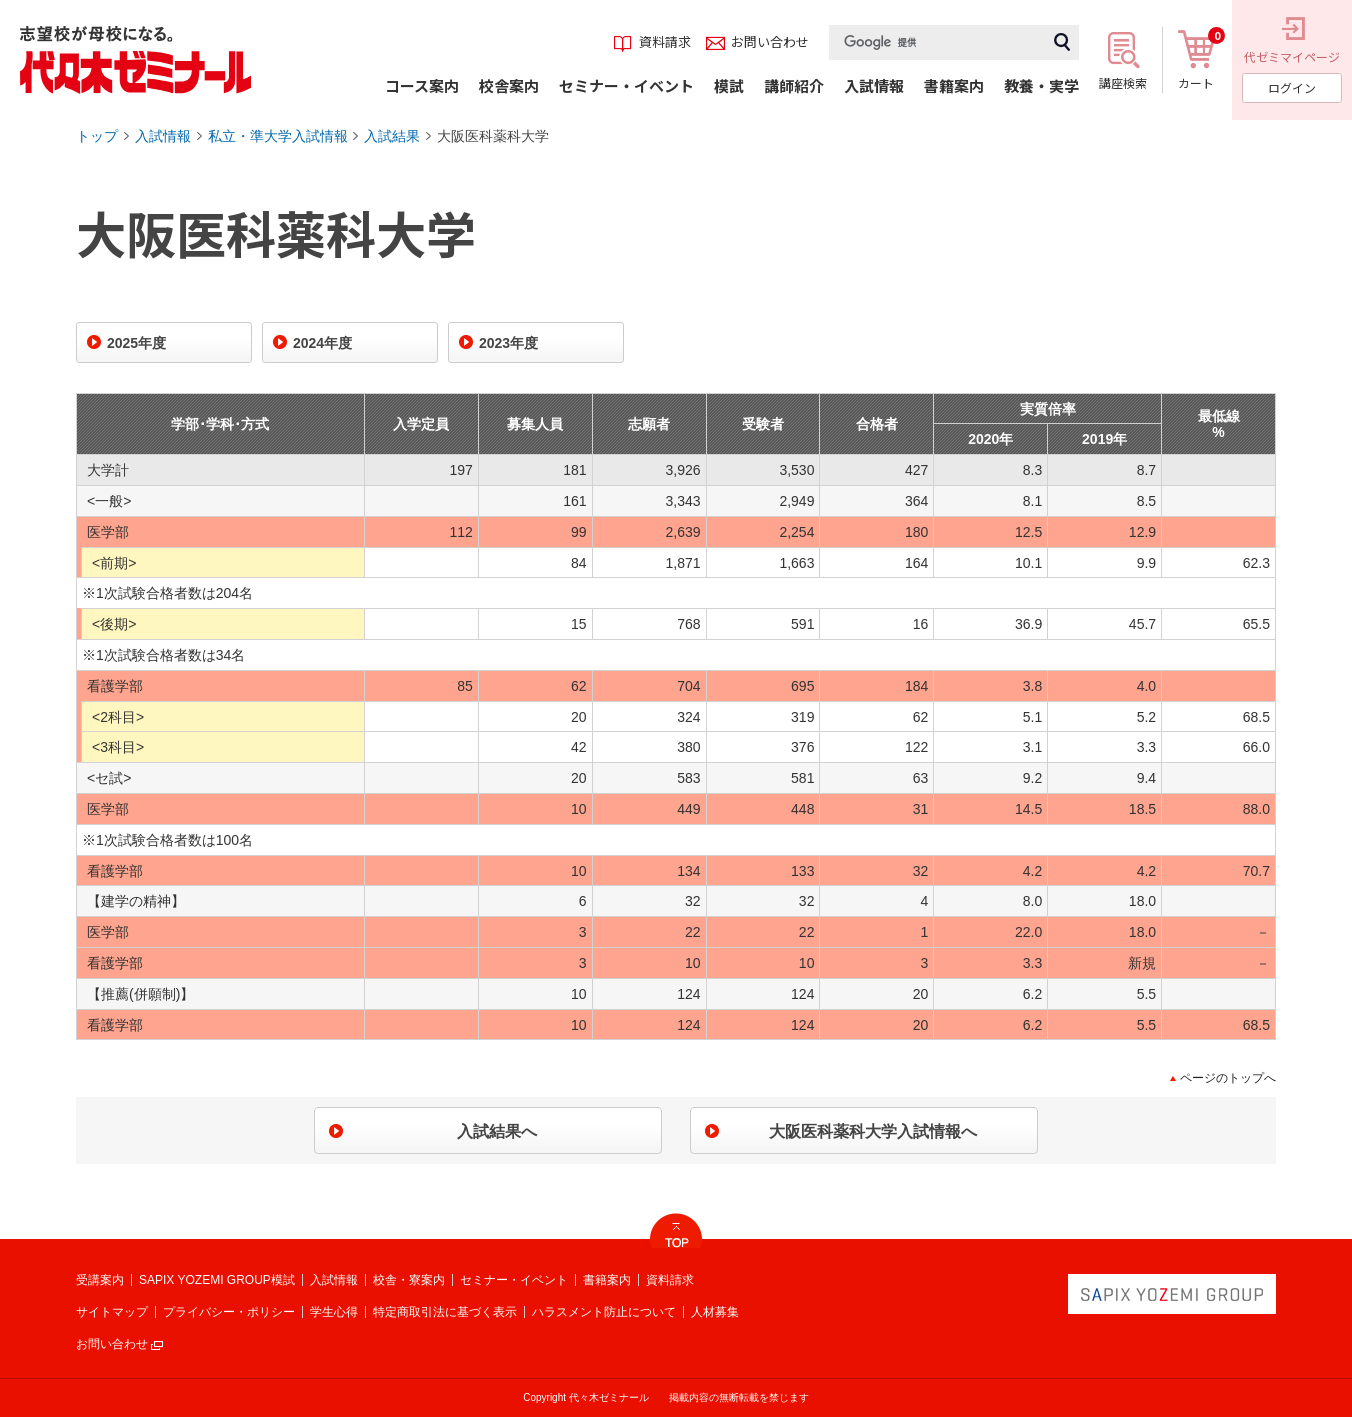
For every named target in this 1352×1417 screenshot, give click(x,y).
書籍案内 (607, 1280)
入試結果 (392, 136)
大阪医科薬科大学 (493, 136)
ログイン (1292, 87)
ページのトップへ (1228, 1078)
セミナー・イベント (514, 1280)
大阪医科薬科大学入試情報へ (873, 1131)
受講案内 (100, 1280)
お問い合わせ (112, 1344)
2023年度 (508, 343)
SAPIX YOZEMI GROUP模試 (217, 1280)
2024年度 (322, 343)
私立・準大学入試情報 (278, 136)
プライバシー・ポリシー (229, 1312)
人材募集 (715, 1312)
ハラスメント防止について (604, 1312)
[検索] (937, 42)
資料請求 (670, 1280)
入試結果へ (497, 1131)
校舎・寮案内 (409, 1280)
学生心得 (334, 1312)
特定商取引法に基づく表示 (445, 1312)
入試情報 (163, 136)
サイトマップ (112, 1312)
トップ (97, 136)
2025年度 (136, 343)
